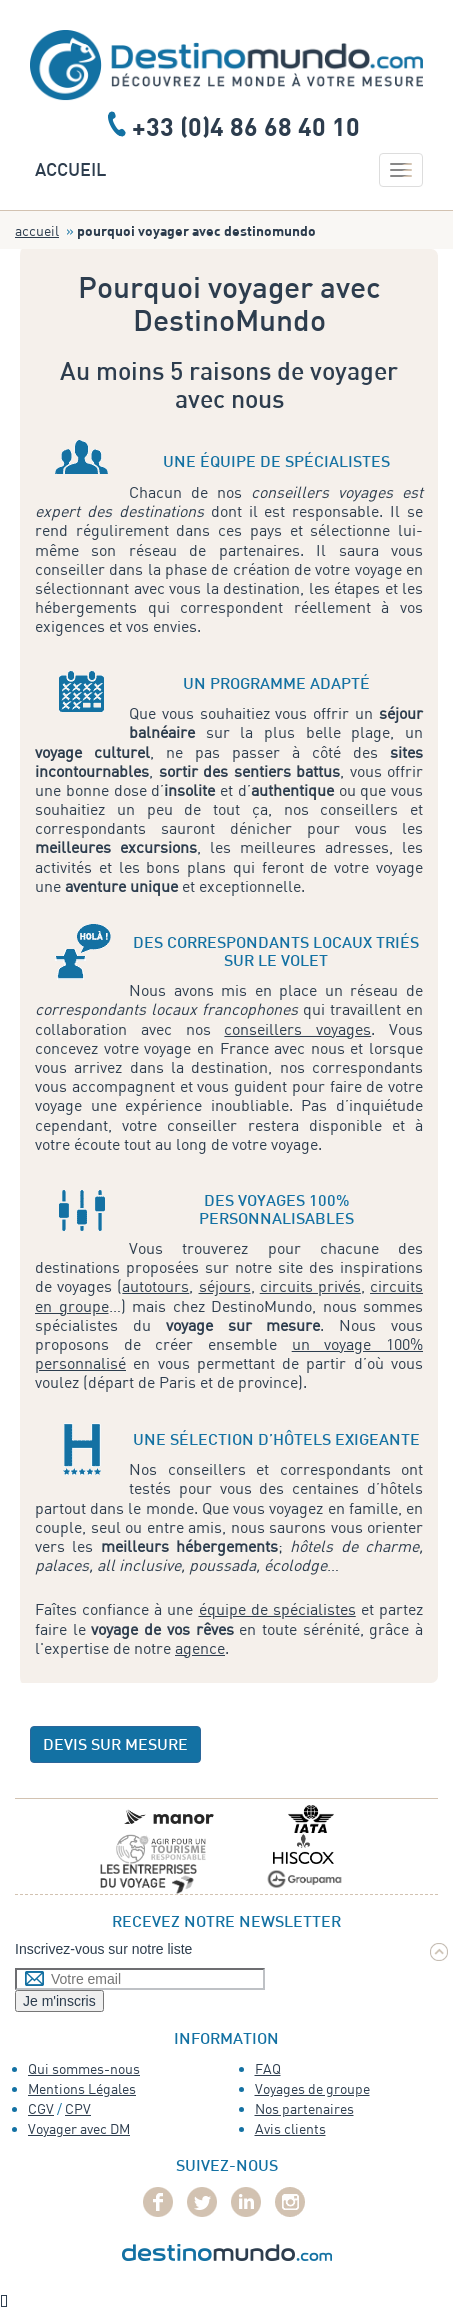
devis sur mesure (115, 1746)
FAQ (268, 2068)
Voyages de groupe (312, 2088)
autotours (155, 1286)
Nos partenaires (304, 2108)
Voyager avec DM (79, 2128)
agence (200, 1648)
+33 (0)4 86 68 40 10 (246, 126)
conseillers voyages (297, 1029)
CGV (41, 2108)
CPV (78, 2108)
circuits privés (310, 1286)
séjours (225, 1286)
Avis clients (290, 2128)
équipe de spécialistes (277, 1609)
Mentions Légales (82, 2088)
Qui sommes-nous (84, 2068)
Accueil (70, 171)
